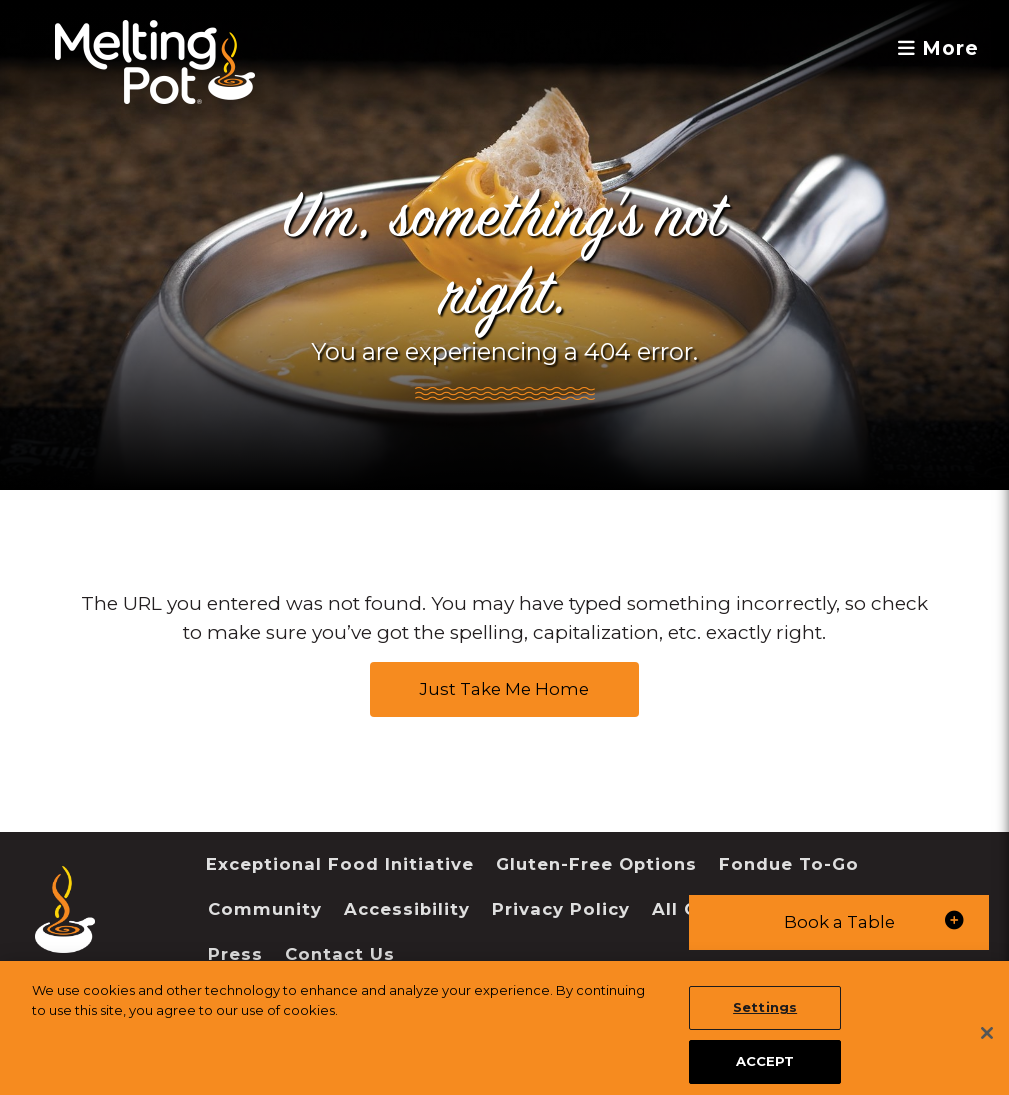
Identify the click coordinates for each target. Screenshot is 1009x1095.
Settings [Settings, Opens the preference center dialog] (765, 1024)
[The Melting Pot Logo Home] (155, 62)
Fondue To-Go (789, 864)
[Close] (987, 1050)
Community (265, 909)
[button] (839, 922)
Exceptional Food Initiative (340, 864)
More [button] (938, 48)
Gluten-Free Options (596, 864)
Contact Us (340, 954)
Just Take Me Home (504, 689)
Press (235, 954)
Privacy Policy (561, 909)
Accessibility (407, 909)
